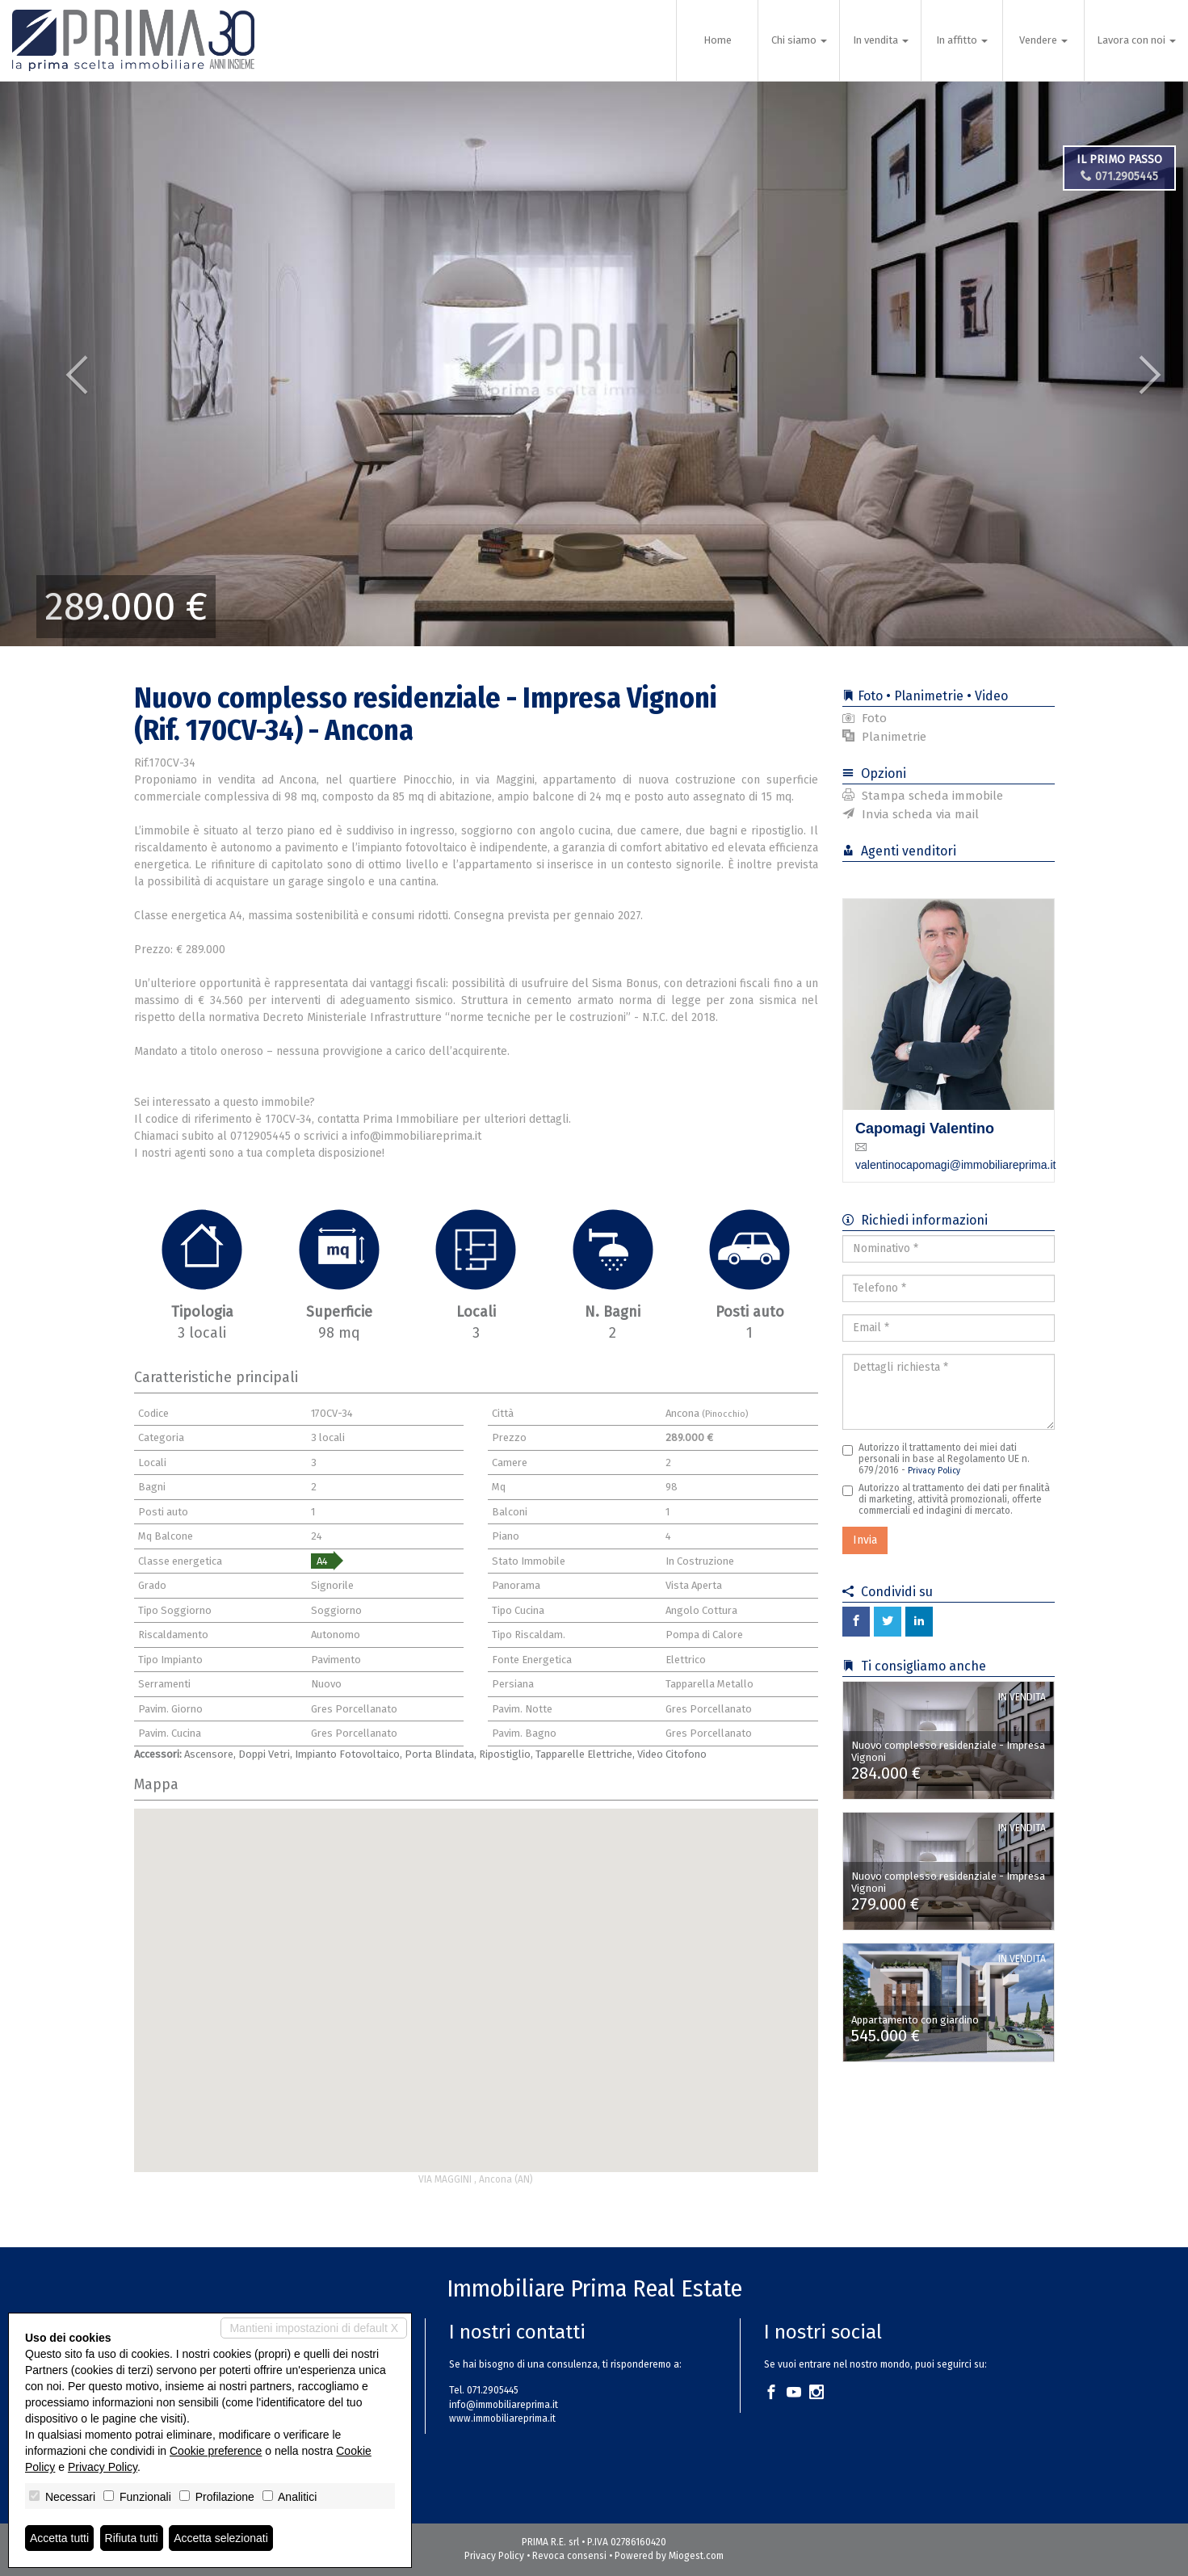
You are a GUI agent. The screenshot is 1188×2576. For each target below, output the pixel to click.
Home (717, 40)
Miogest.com (696, 2555)
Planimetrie (884, 736)
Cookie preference (216, 2450)
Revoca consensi (569, 2555)
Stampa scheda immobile (922, 795)
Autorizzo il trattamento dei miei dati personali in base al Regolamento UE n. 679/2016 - (936, 1459)
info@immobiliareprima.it (503, 2404)
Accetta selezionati (221, 2538)
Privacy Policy (934, 1470)
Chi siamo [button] (799, 40)
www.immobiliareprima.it (502, 2418)
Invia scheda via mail (910, 814)
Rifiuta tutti (131, 2538)
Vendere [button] (1043, 40)
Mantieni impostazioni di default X (313, 2328)
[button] (59, 363)
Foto (864, 718)
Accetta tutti (59, 2538)
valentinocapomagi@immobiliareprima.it (955, 1164)
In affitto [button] (962, 40)
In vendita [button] (881, 40)
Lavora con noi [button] (1136, 40)
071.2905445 (1119, 176)
